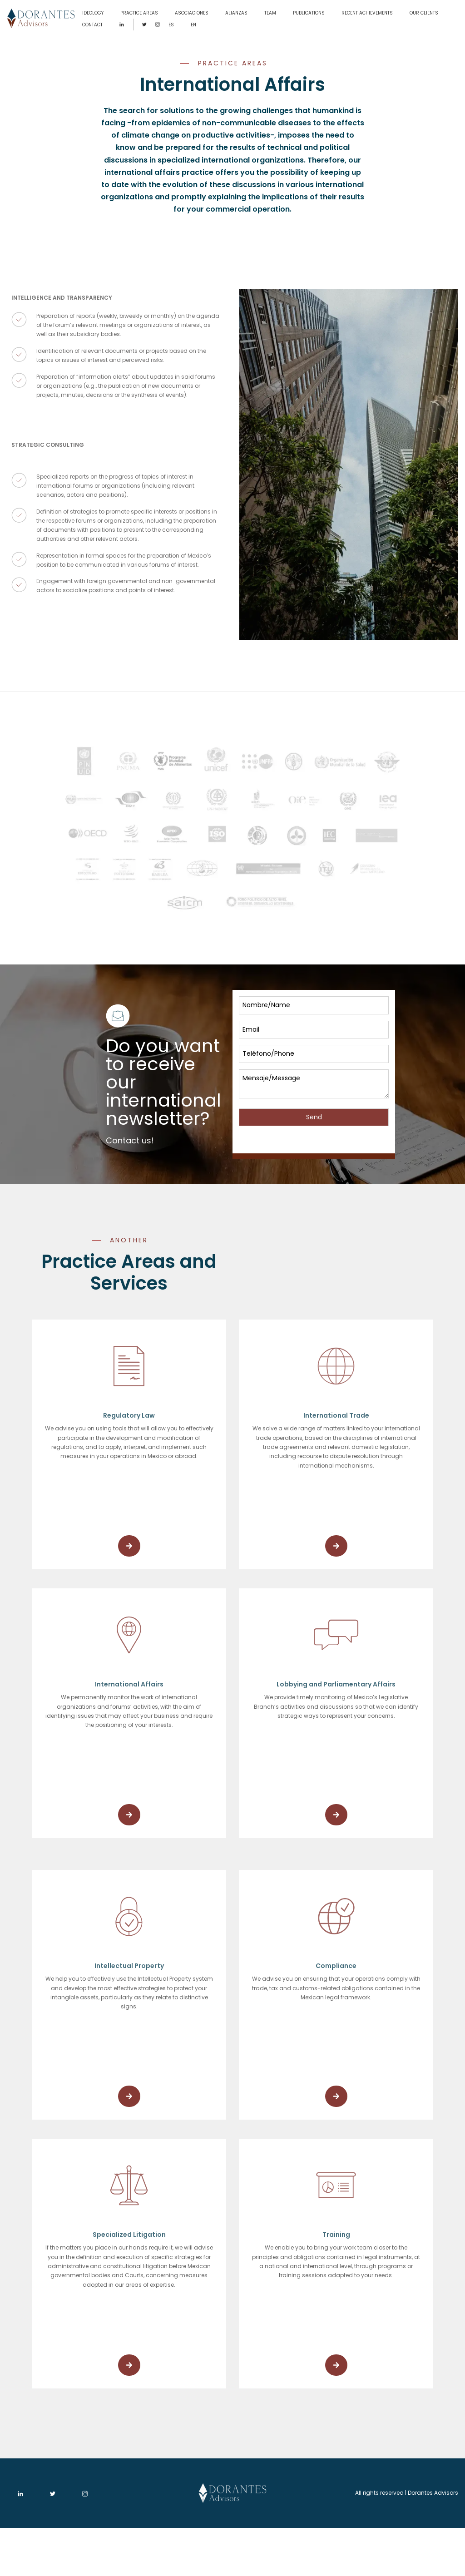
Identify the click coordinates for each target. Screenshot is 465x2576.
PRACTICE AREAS (139, 13)
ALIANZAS (236, 13)
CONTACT (92, 25)
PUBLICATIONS (309, 13)
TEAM (270, 13)
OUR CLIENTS (424, 13)
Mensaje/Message (314, 1083)
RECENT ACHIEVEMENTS (367, 13)
